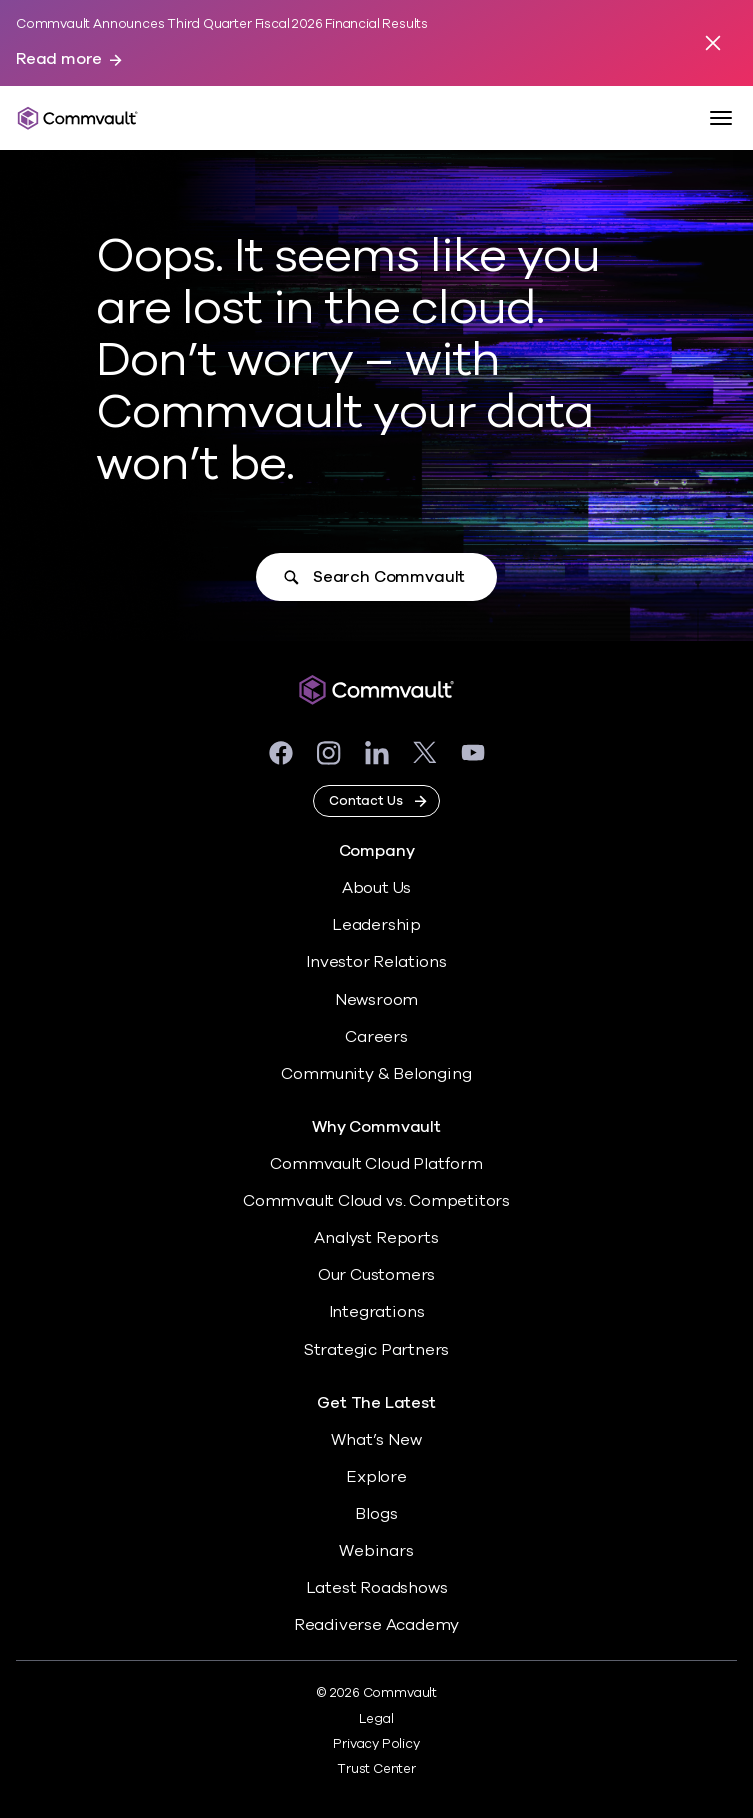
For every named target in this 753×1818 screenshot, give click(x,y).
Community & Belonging (376, 1074)
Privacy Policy (376, 1744)
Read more (59, 59)
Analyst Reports (376, 1238)
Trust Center (376, 1769)
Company (377, 851)
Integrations (377, 1312)
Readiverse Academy (377, 1625)
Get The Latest (376, 1403)
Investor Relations (376, 962)
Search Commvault (389, 577)
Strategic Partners (377, 1350)
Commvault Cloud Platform (376, 1164)
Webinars (376, 1551)
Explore (376, 1477)
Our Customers (377, 1275)
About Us (376, 888)
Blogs (376, 1514)
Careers (376, 1037)
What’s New (376, 1440)
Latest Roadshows (377, 1588)
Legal (376, 1719)
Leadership (376, 925)
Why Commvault (376, 1127)
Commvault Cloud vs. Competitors (376, 1201)
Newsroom (376, 1000)
